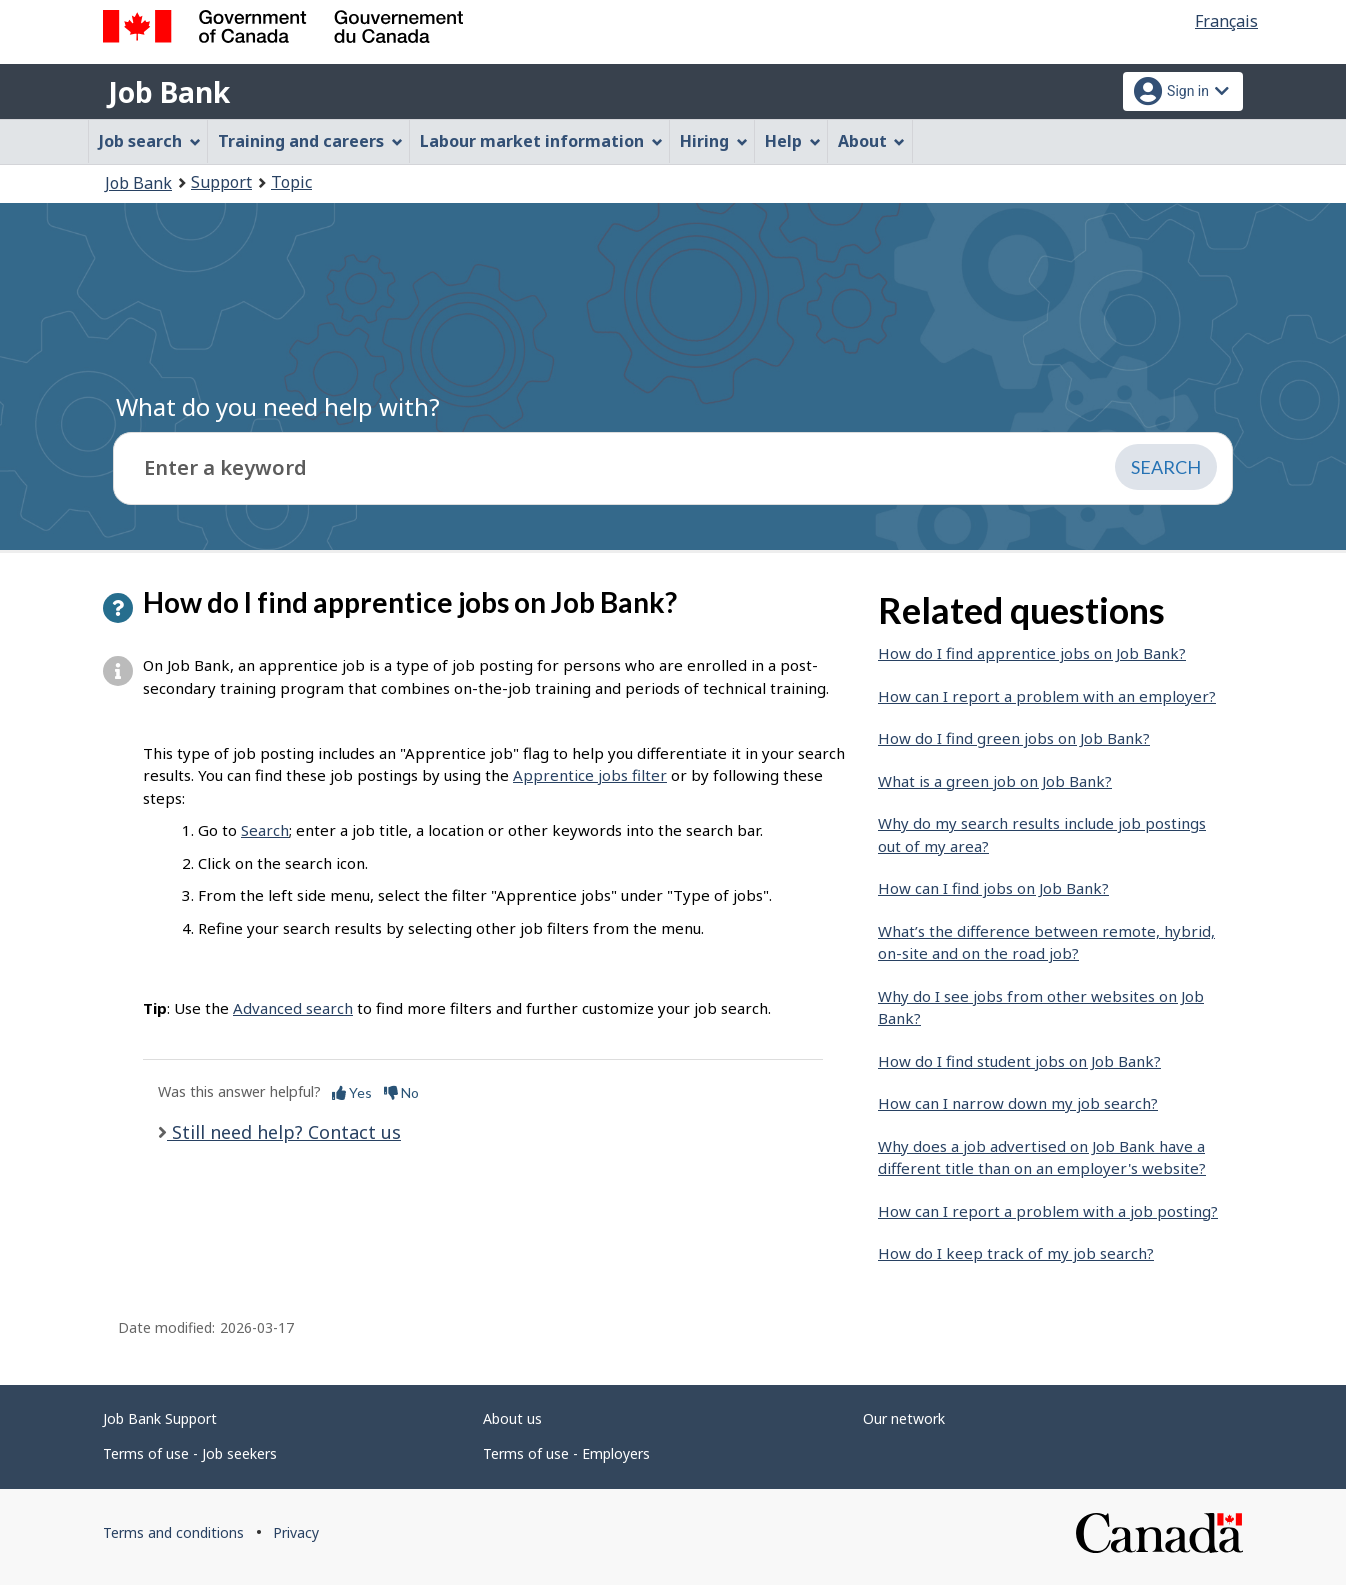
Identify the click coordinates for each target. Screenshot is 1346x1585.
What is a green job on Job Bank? (995, 781)
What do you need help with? (278, 406)
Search (265, 830)
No (401, 1092)
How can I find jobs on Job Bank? (993, 888)
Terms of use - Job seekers (190, 1453)
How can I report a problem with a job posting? (1048, 1211)
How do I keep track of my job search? (1016, 1253)
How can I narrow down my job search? (1018, 1103)
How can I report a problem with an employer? (1047, 696)
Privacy (296, 1532)
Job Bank (169, 92)
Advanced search (293, 1008)
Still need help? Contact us (284, 1132)
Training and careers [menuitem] (310, 141)
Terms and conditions (173, 1532)
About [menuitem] (872, 141)
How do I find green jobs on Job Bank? (1014, 738)
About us (512, 1418)
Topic (291, 182)
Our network (904, 1418)
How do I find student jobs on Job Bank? (1019, 1061)
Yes (352, 1092)
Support (221, 182)
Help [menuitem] (793, 141)
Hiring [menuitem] (714, 141)
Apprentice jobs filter (590, 775)
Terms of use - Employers (566, 1453)
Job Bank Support (160, 1418)
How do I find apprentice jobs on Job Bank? (1032, 653)
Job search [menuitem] (150, 141)
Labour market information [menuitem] (541, 141)
